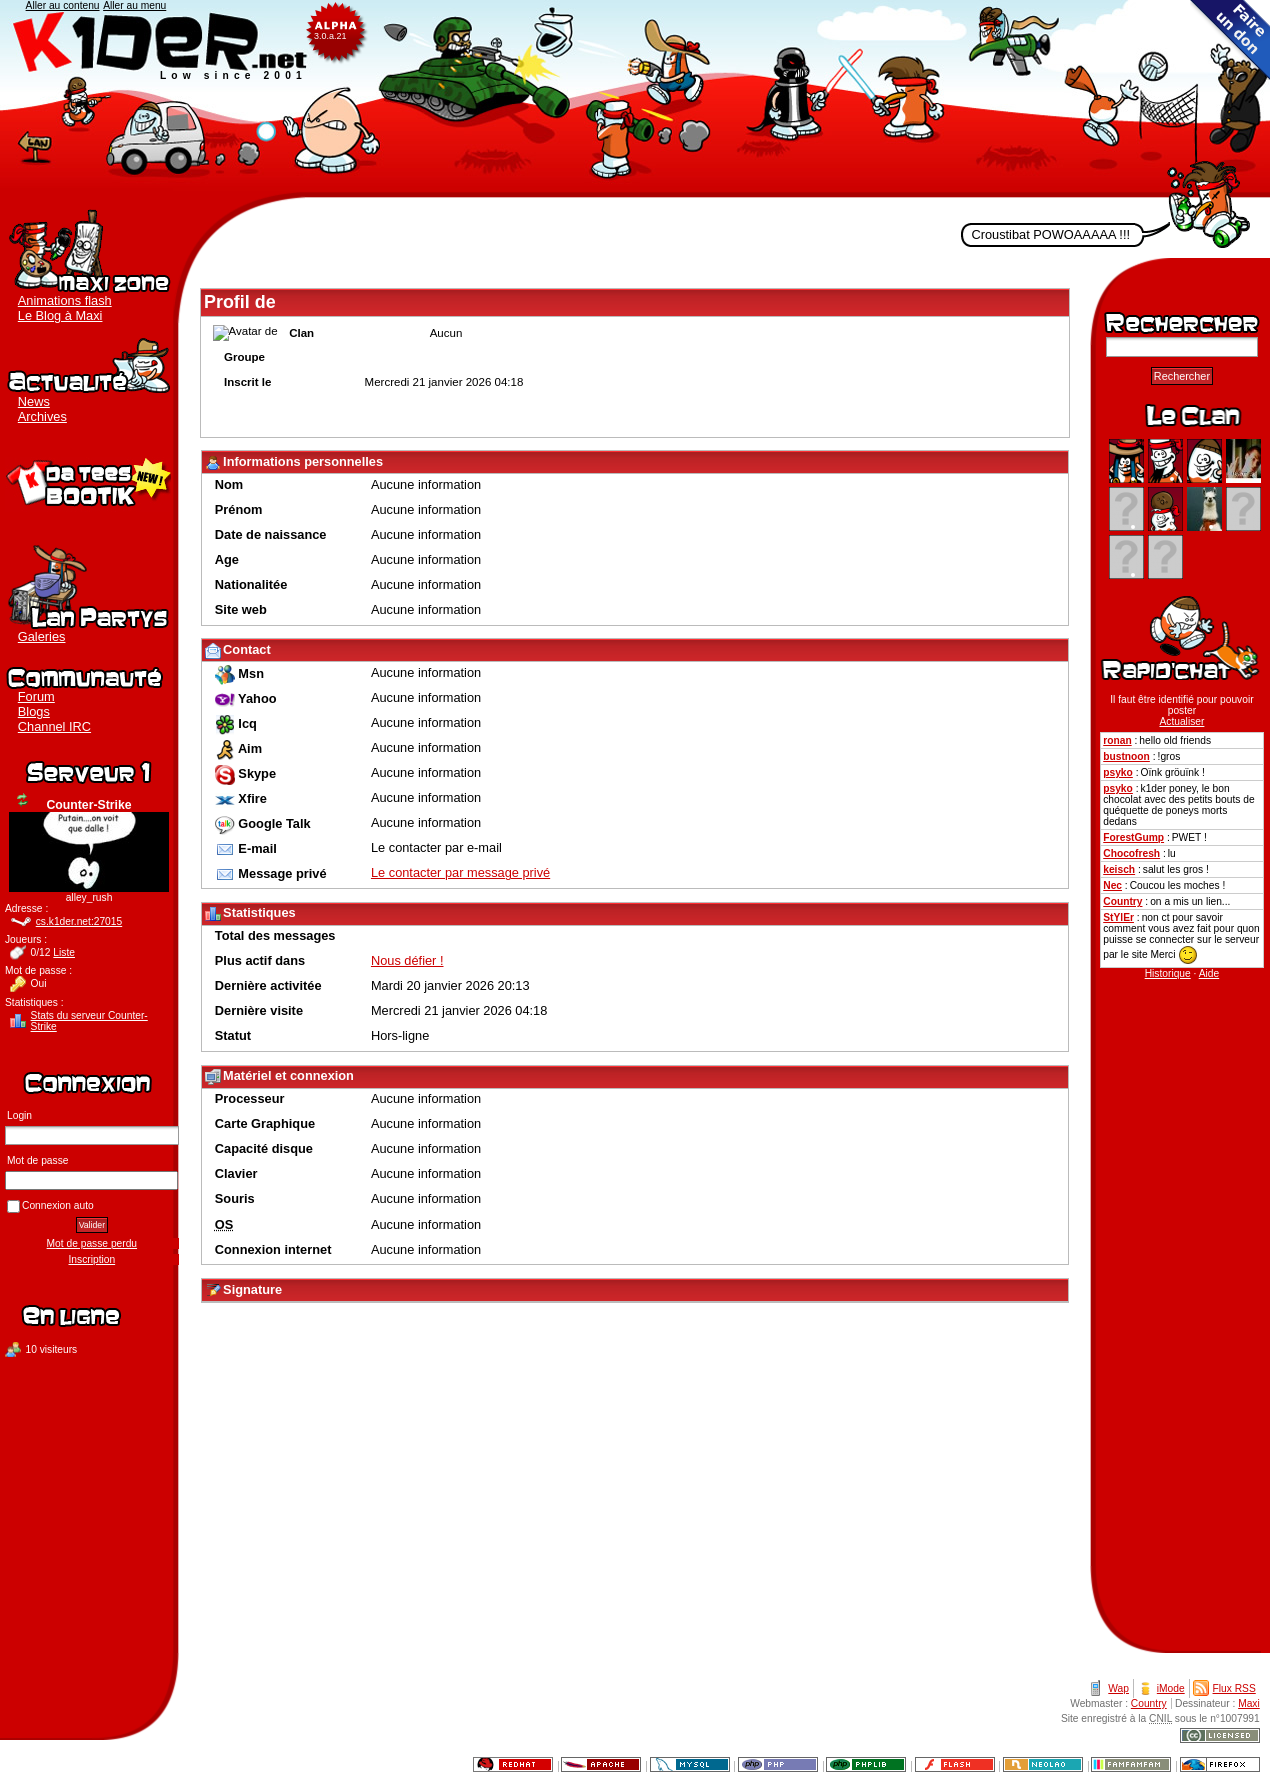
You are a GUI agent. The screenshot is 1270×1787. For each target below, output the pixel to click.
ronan (1117, 740)
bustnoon (1126, 756)
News (34, 401)
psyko (1118, 772)
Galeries (42, 636)
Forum (36, 696)
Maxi (1249, 1703)
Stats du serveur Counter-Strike (89, 1021)
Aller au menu (134, 5)
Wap (1118, 1688)
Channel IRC (54, 726)
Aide (1209, 973)
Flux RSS (1234, 1688)
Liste (64, 952)
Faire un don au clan (1230, 40)
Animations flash (65, 300)
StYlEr (1118, 917)
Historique (1168, 973)
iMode (1171, 1688)
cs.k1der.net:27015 (79, 921)
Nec (1112, 885)
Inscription (92, 1259)
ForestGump (1133, 837)
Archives (42, 416)
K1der (635, 99)
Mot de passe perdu (92, 1243)
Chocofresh (1131, 853)
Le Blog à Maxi (60, 315)
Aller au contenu (63, 5)
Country (1122, 901)
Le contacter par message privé (460, 872)
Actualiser (23, 800)
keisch (1119, 869)
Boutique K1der (89, 479)
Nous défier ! (407, 960)
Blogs (34, 711)
